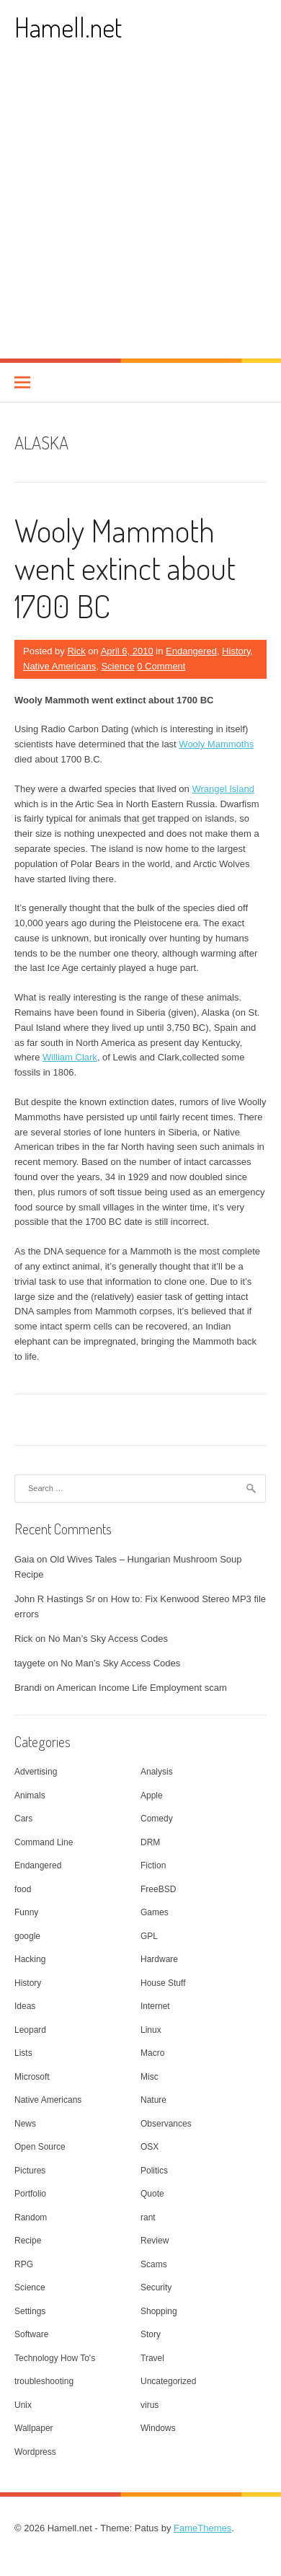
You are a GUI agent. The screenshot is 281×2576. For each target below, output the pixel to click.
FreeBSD (158, 1889)
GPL (149, 1936)
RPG (23, 2264)
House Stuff (162, 1983)
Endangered (191, 651)
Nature (153, 2100)
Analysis (156, 1772)
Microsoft (32, 2077)
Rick (76, 651)
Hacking (29, 1959)
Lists (23, 2053)
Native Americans (59, 666)
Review (154, 2241)
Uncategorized (168, 2381)
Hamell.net (68, 27)
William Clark (70, 1057)
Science (117, 666)
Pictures (29, 2171)
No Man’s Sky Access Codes (108, 1638)
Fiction (153, 1865)
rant (148, 2217)
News (25, 2124)
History (236, 651)
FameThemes (202, 2528)
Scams (153, 2264)
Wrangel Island (223, 788)
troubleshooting (43, 2381)
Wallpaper (33, 2428)
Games (154, 1912)
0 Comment (161, 666)
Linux (150, 2030)
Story (150, 2334)
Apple (151, 1795)
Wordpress (35, 2452)
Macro (152, 2053)
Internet (155, 2006)
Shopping (158, 2311)
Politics (154, 2171)
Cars (23, 1819)
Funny (26, 1912)
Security (155, 2287)
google (27, 1936)
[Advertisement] (140, 210)
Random (30, 2217)
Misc (149, 2077)
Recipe (27, 2241)
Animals (29, 1795)
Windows (158, 2428)
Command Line (43, 1842)
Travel (152, 2358)
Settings (29, 2311)
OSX (149, 2147)
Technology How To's (54, 2358)
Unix (23, 2405)
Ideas (24, 2006)
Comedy (156, 1819)
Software (31, 2334)
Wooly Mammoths (216, 744)
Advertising (35, 1772)
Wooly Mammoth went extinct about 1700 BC (125, 568)
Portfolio (30, 2194)
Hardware (159, 1959)
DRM (150, 1842)
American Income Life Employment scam (142, 1687)
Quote (152, 2194)
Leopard (30, 2030)
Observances (166, 2124)
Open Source (40, 2147)
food (22, 1889)
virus (149, 2405)
